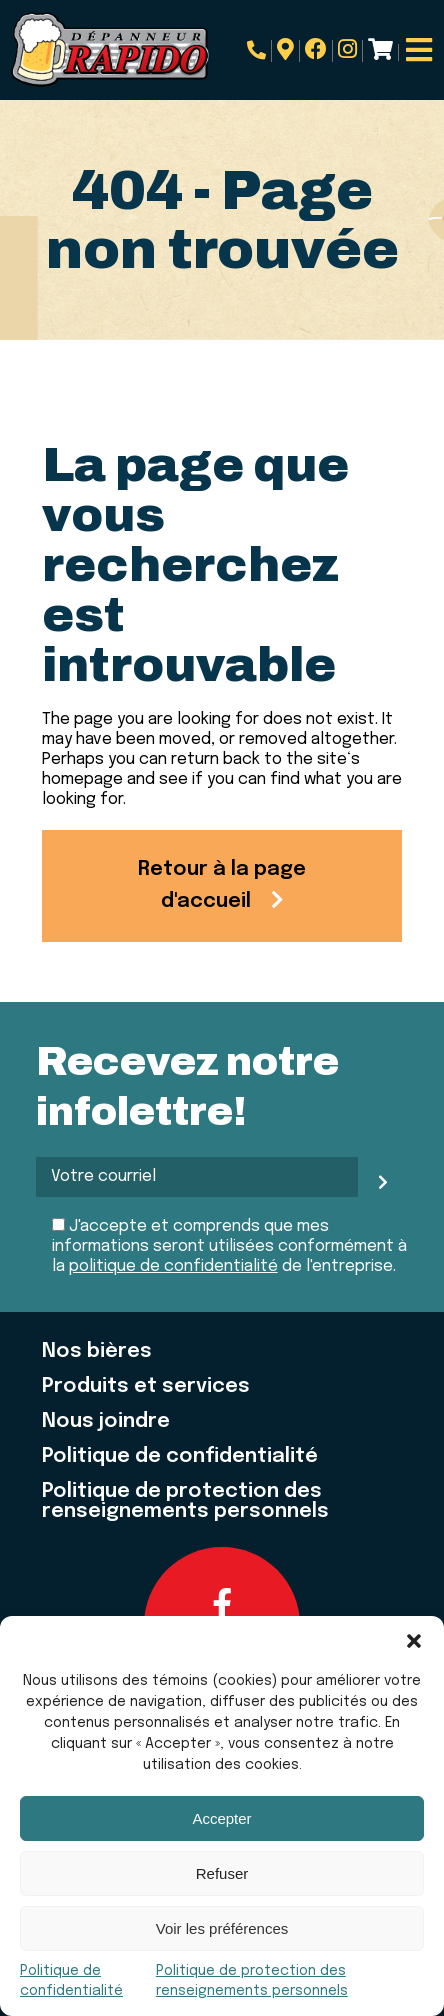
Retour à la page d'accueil (222, 885)
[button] (414, 1641)
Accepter (221, 1818)
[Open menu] (419, 50)
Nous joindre (106, 1422)
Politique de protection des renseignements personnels (185, 1502)
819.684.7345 (256, 49)
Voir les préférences (222, 1928)
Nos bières (97, 1352)
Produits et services (146, 1387)
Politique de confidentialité (180, 1457)
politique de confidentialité (173, 1266)
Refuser (222, 1873)
